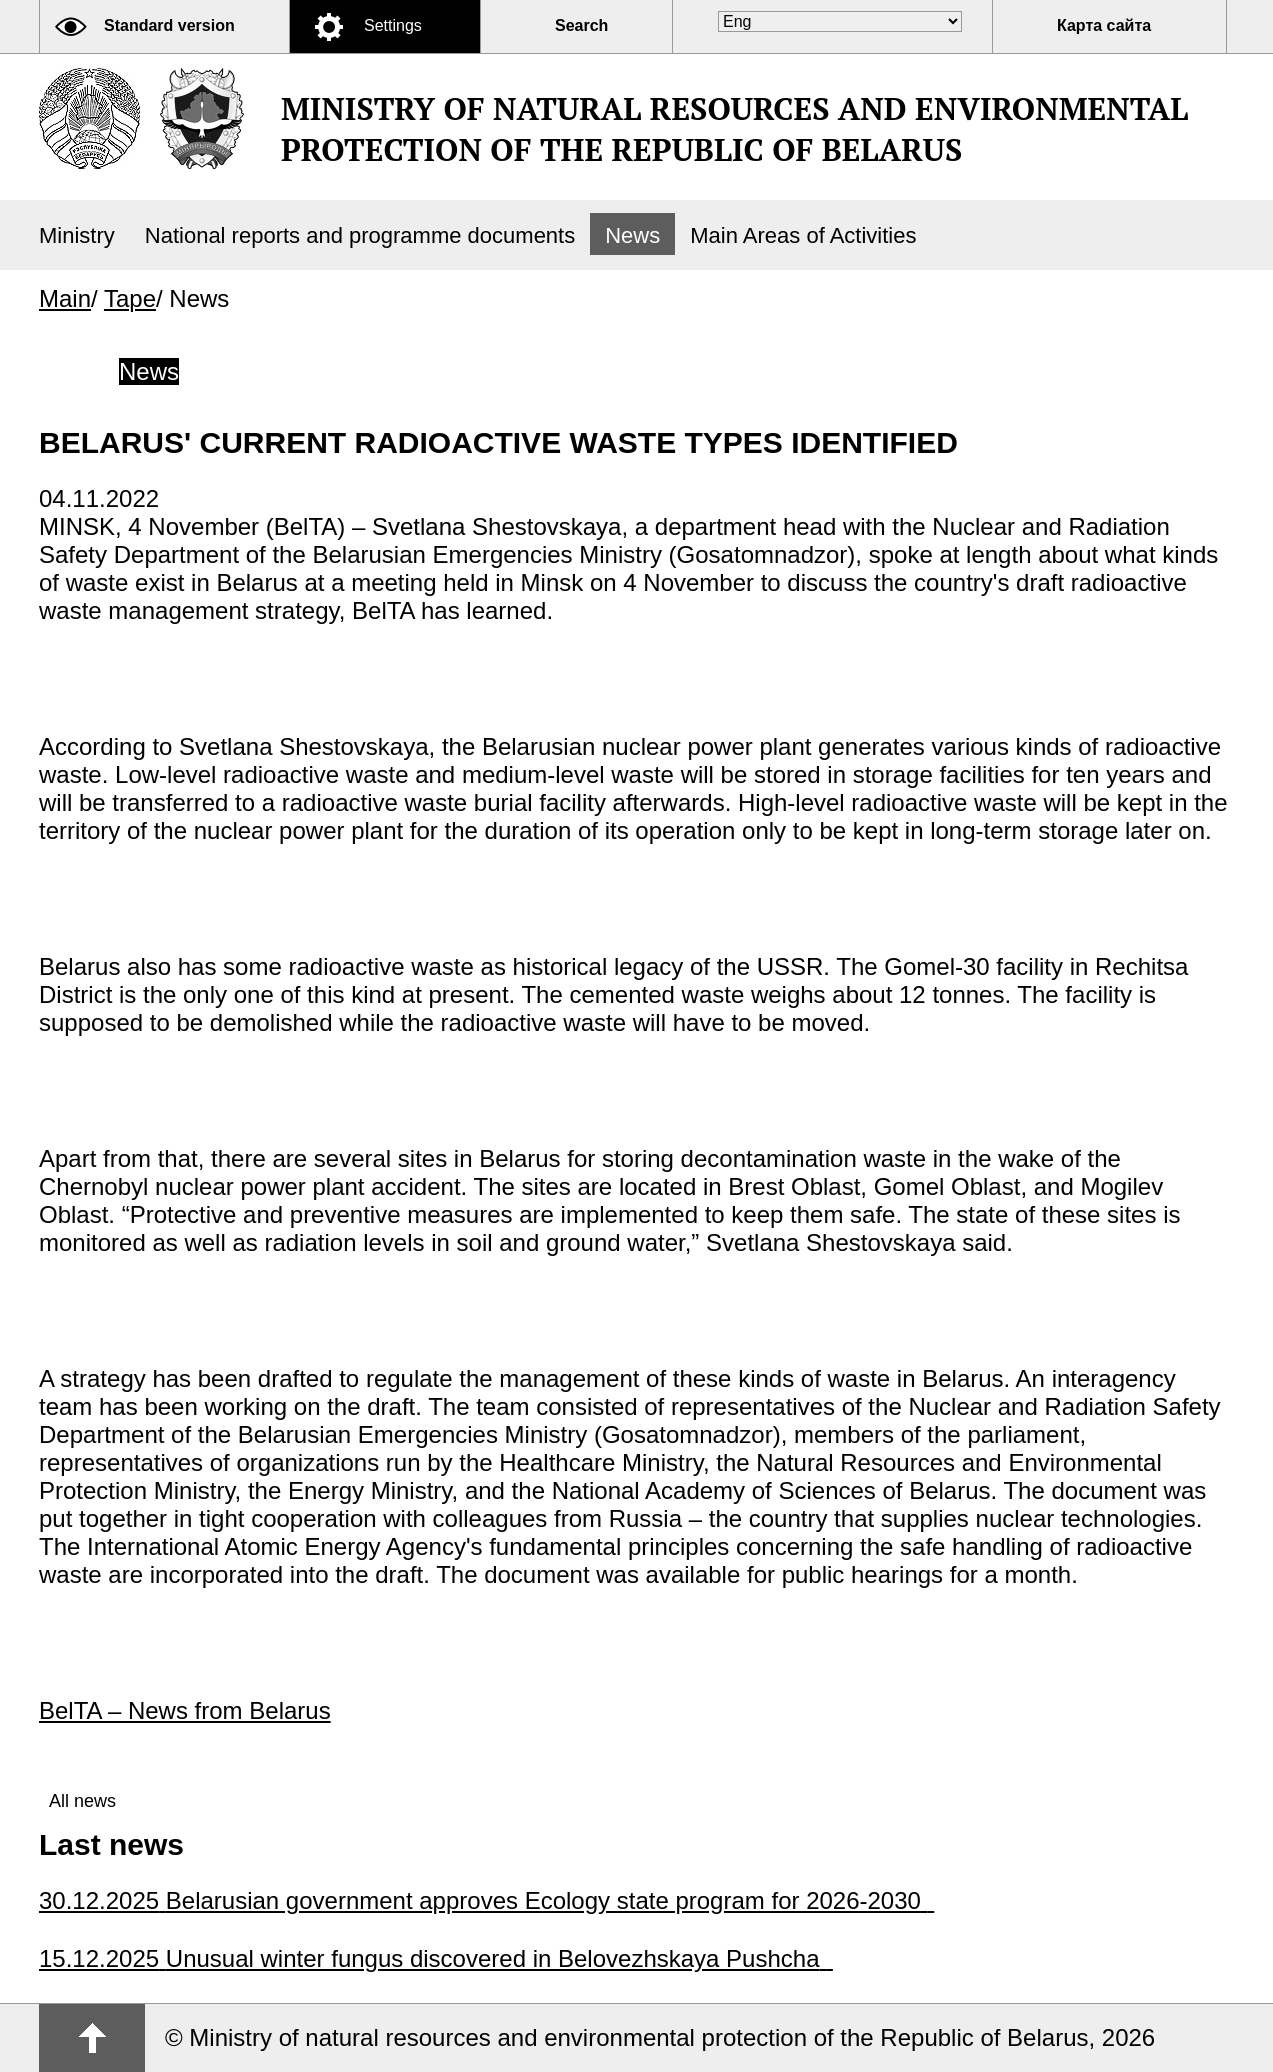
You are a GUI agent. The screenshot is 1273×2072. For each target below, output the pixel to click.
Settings (393, 25)
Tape (130, 298)
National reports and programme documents (360, 235)
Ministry (77, 235)
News (632, 235)
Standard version (169, 25)
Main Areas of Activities (803, 235)
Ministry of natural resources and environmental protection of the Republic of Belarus (734, 129)
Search (581, 25)
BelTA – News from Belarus (185, 1710)
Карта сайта (1104, 25)
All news (82, 1801)
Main (65, 298)
